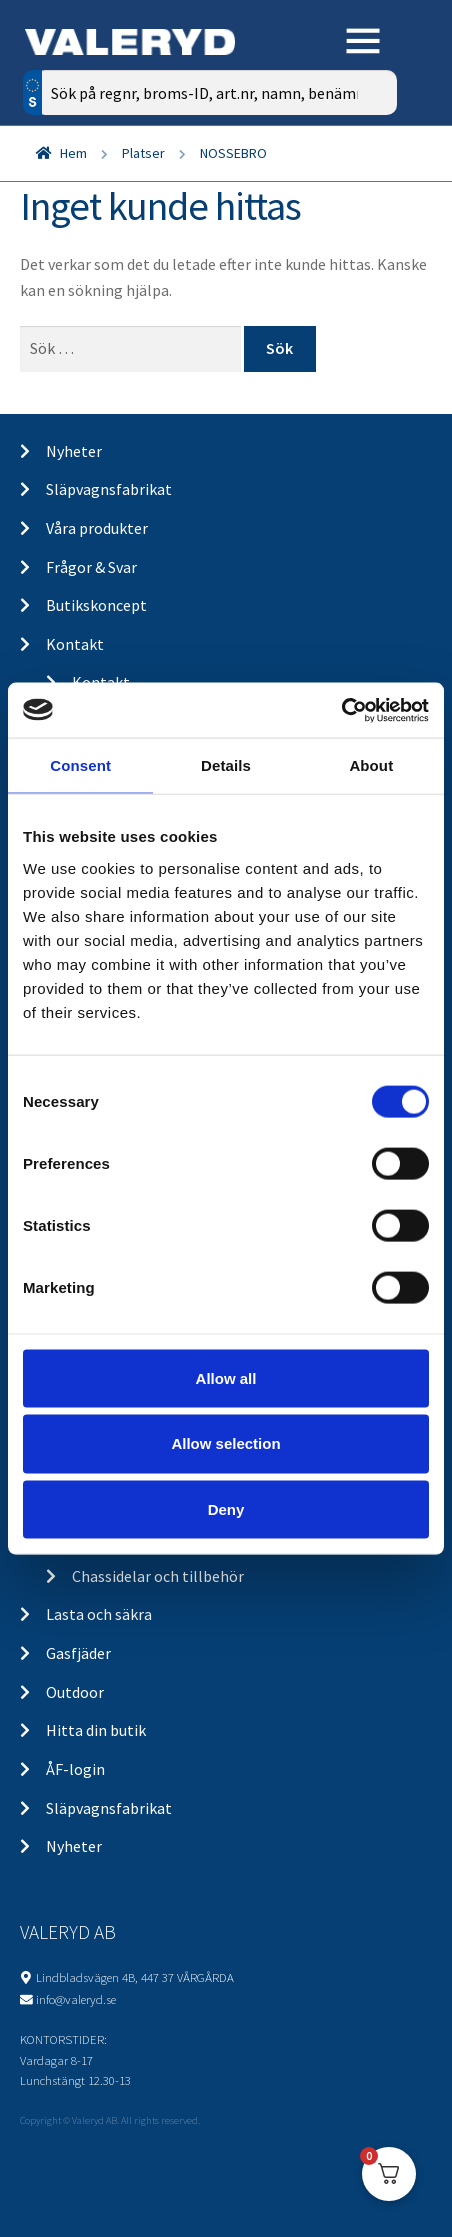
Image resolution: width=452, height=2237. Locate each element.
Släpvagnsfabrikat (109, 489)
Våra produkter (97, 528)
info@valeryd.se (76, 1999)
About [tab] (371, 765)
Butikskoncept (96, 605)
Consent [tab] (80, 765)
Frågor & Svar (91, 567)
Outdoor (75, 1692)
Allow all (226, 1377)
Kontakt (75, 644)
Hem (73, 153)
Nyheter (74, 451)
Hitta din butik (96, 1730)
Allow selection (225, 1443)
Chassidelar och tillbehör (158, 1576)
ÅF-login (75, 1769)
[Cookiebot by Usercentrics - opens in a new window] (341, 710)
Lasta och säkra (99, 1614)
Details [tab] (226, 765)
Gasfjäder (78, 1653)
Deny (226, 1509)
